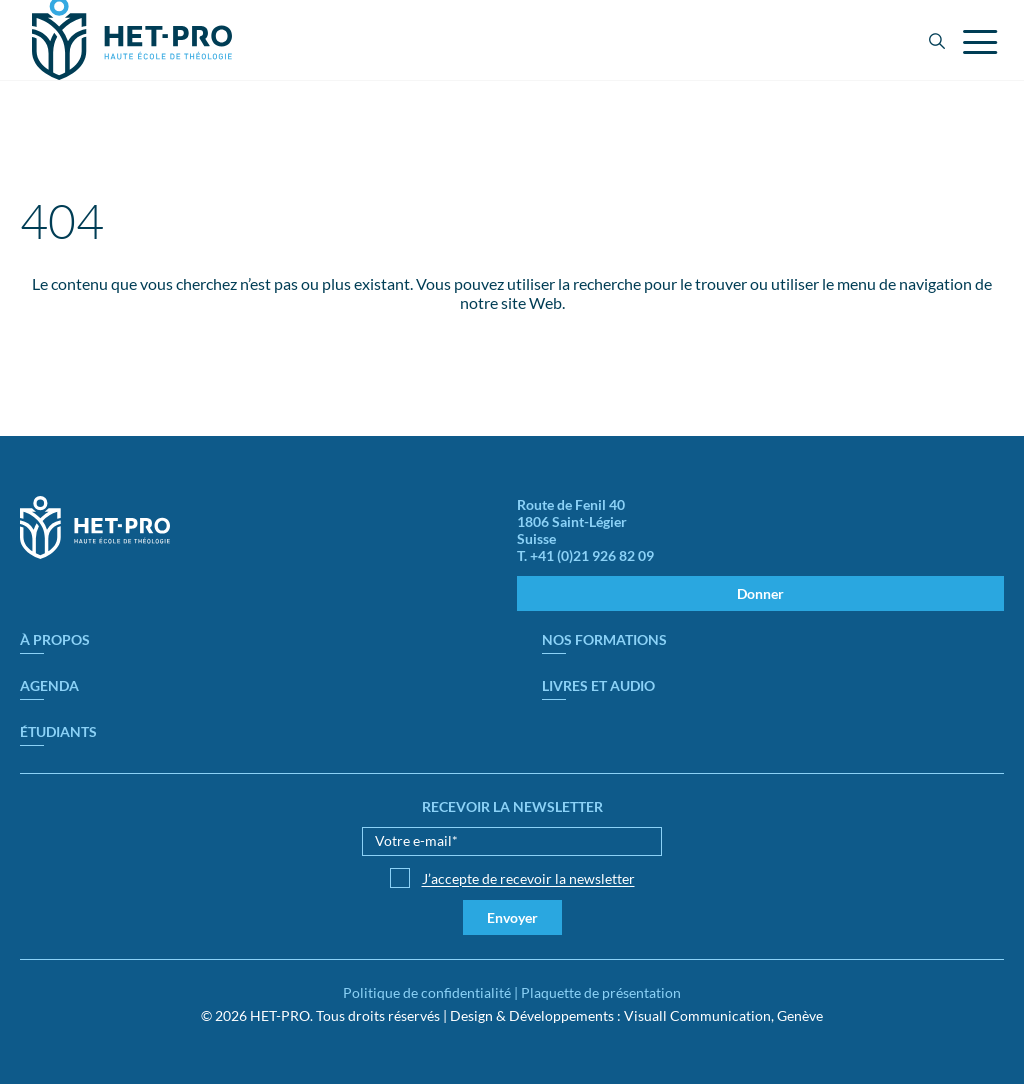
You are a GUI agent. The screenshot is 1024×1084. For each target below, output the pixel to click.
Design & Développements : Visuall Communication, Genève (636, 1015)
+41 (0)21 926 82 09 (592, 555)
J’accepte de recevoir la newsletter (528, 878)
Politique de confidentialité (427, 992)
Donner (760, 593)
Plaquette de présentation (601, 992)
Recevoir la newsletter (512, 806)
